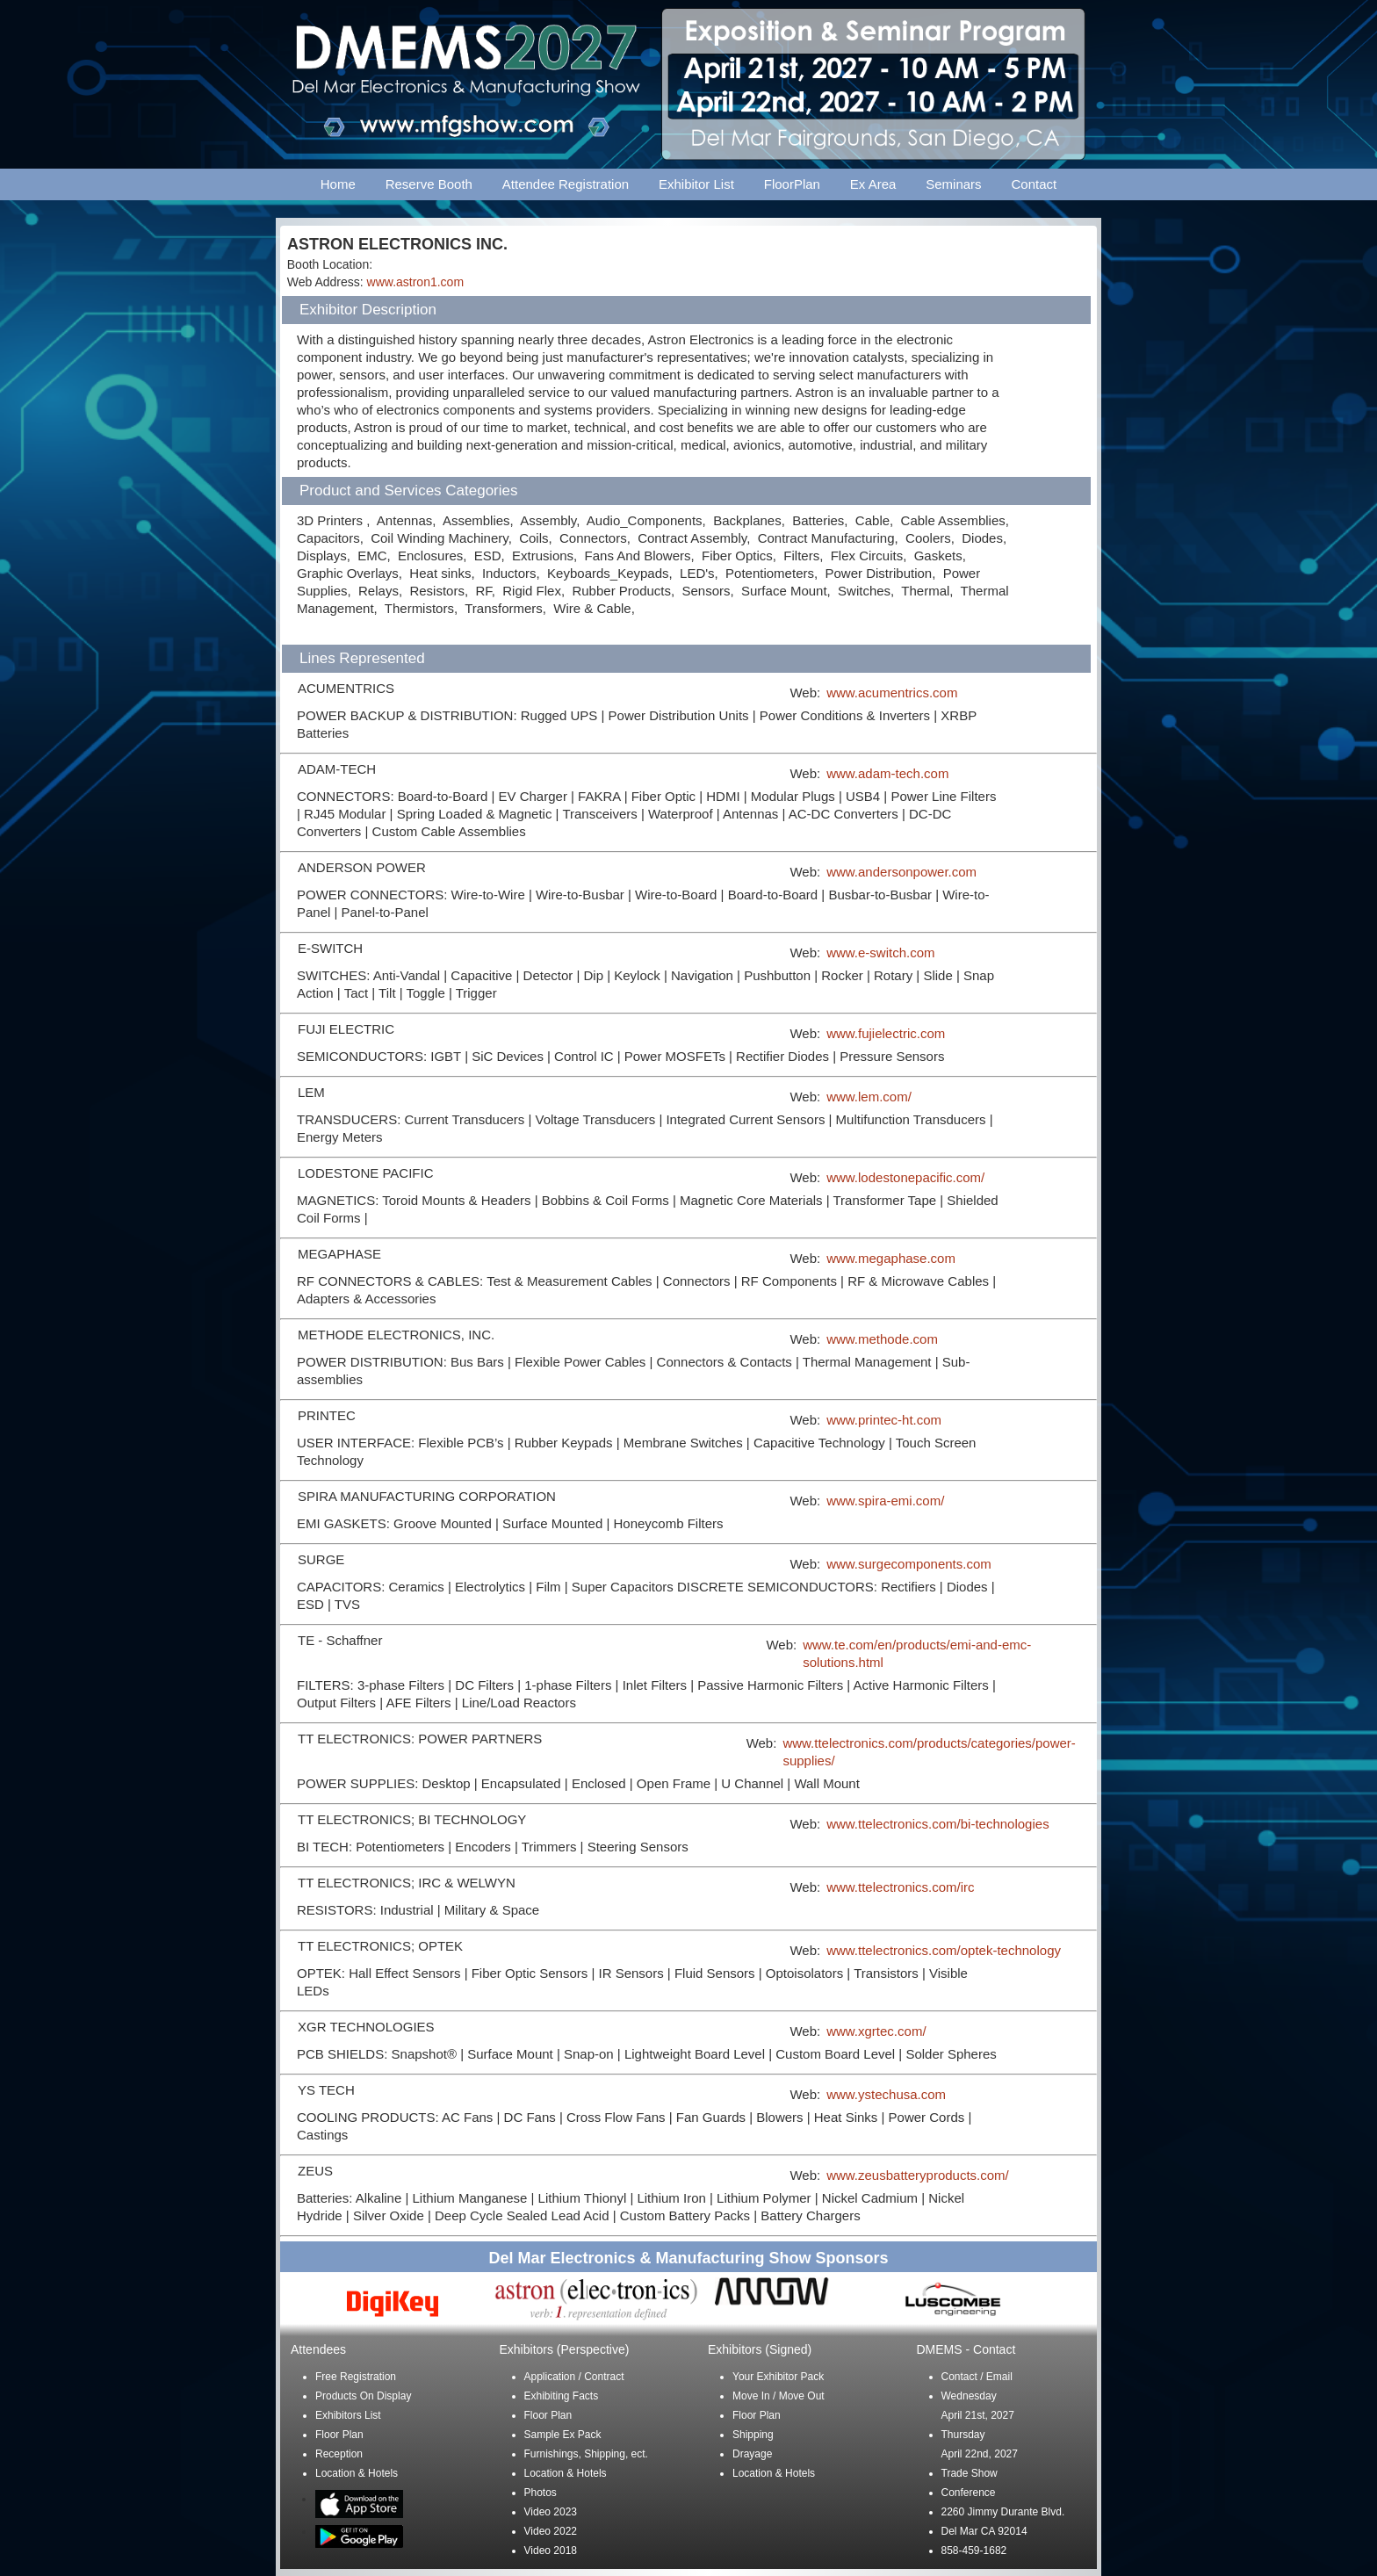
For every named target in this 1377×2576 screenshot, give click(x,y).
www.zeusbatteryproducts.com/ (917, 2175)
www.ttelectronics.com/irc (900, 1887)
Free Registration (355, 2376)
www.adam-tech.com (887, 773)
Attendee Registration (565, 184)
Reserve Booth (429, 184)
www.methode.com (882, 1338)
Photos (540, 2492)
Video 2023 (551, 2512)
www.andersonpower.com (901, 871)
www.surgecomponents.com (908, 1563)
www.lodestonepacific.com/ (905, 1177)
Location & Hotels (356, 2473)
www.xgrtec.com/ (876, 2031)
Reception (339, 2454)
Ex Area (873, 184)
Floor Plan (339, 2434)
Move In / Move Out (778, 2396)
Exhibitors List (348, 2415)
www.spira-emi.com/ (885, 1500)
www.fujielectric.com (885, 1033)
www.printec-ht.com (883, 1419)
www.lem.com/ (869, 1096)
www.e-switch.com (880, 952)
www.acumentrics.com (891, 692)
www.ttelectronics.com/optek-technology (943, 1950)
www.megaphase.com (890, 1258)
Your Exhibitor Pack (778, 2376)
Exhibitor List (696, 184)
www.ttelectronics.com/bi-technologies (937, 1823)
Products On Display (363, 2396)
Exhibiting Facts (561, 2396)
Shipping (753, 2434)
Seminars (953, 184)
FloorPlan (792, 184)
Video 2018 (551, 2550)
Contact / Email (977, 2376)
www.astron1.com (415, 282)
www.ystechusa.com (886, 2094)
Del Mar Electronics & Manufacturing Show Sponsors (688, 2258)
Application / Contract (574, 2376)
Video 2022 (551, 2531)
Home (338, 184)
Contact (1034, 184)
